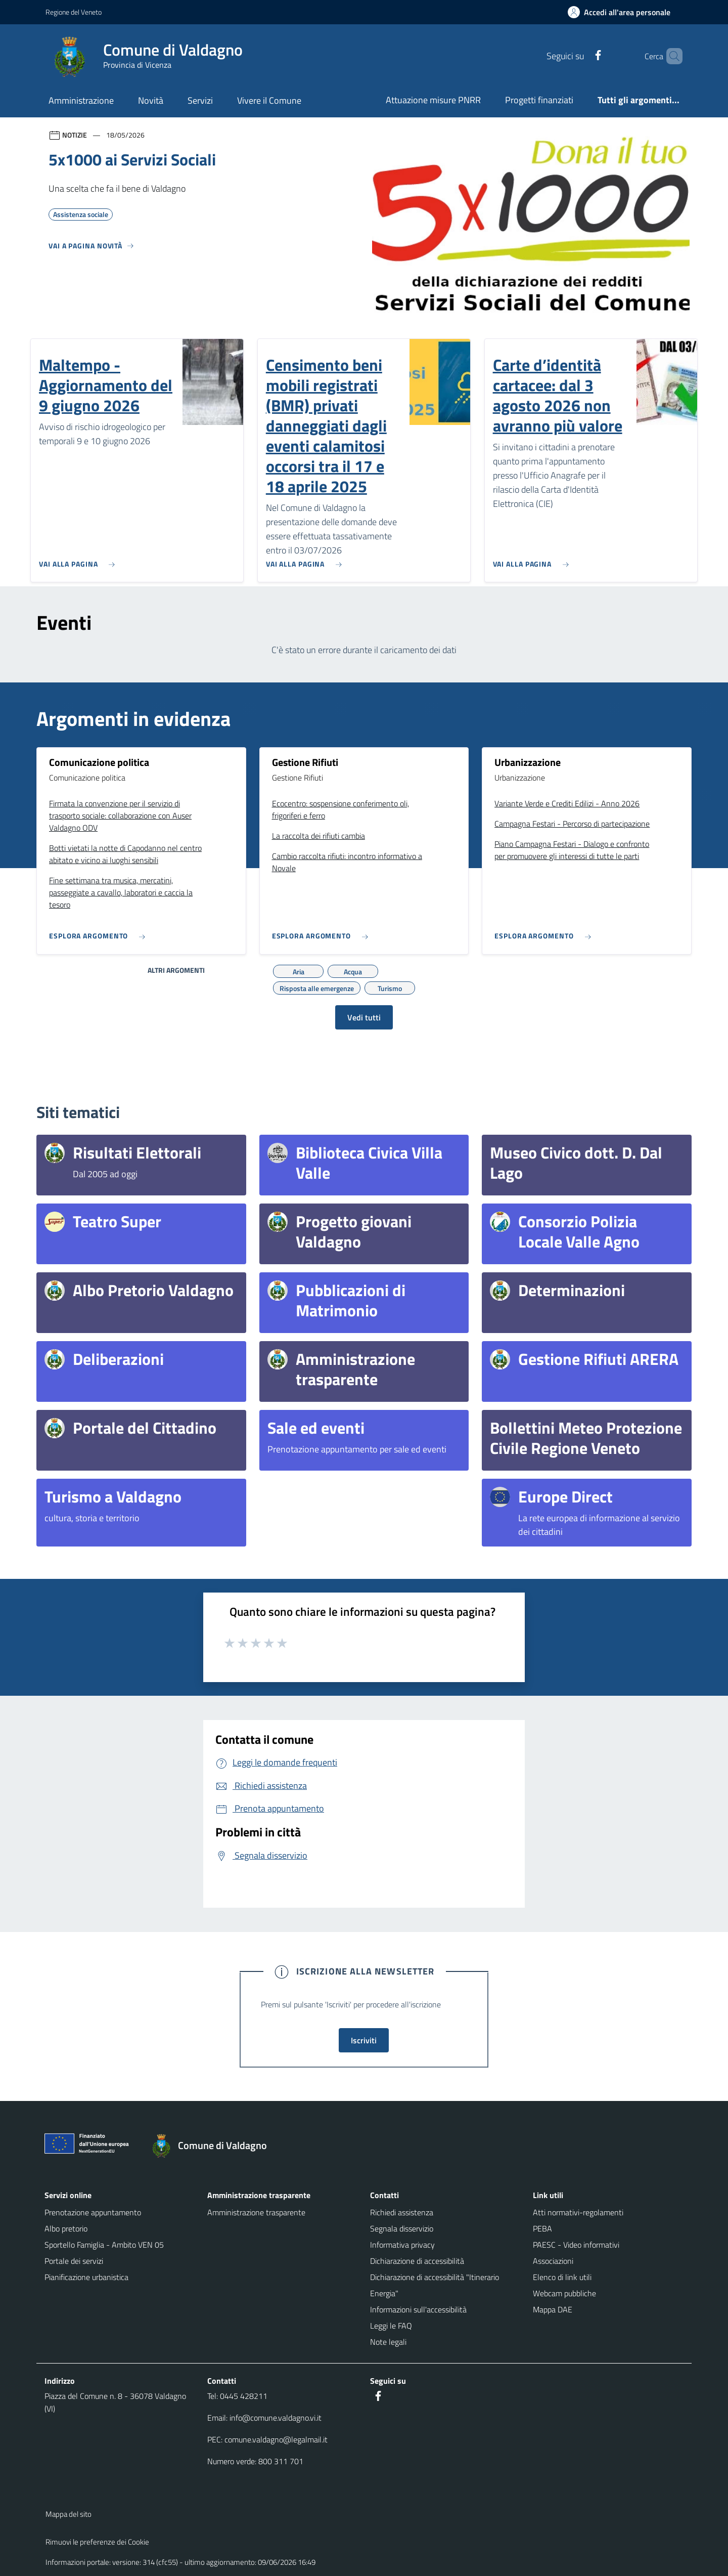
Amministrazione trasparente (256, 2212)
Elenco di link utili (562, 2277)
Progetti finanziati (539, 100)
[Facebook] (581, 56)
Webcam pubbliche (564, 2293)
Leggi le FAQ (391, 2326)
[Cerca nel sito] (670, 56)
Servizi (200, 100)
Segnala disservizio (401, 2228)
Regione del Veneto (74, 12)
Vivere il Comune (269, 100)
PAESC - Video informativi (576, 2245)
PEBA (542, 2228)
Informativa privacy (402, 2245)
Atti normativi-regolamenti (578, 2212)
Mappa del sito (69, 2514)
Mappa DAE (552, 2309)
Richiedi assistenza (401, 2212)
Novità (150, 100)
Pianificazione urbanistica (86, 2277)
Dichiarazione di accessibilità (417, 2261)
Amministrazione (81, 100)
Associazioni (553, 2261)
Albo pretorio (65, 2228)
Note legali (388, 2342)
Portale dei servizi (73, 2261)
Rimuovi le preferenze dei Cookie (97, 2542)
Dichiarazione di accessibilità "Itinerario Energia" (434, 2285)
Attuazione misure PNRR (433, 100)
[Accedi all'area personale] (623, 12)
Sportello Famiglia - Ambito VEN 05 (104, 2245)
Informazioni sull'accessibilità (418, 2309)
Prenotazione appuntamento (92, 2212)
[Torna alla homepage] (214, 2145)
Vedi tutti (364, 1017)
